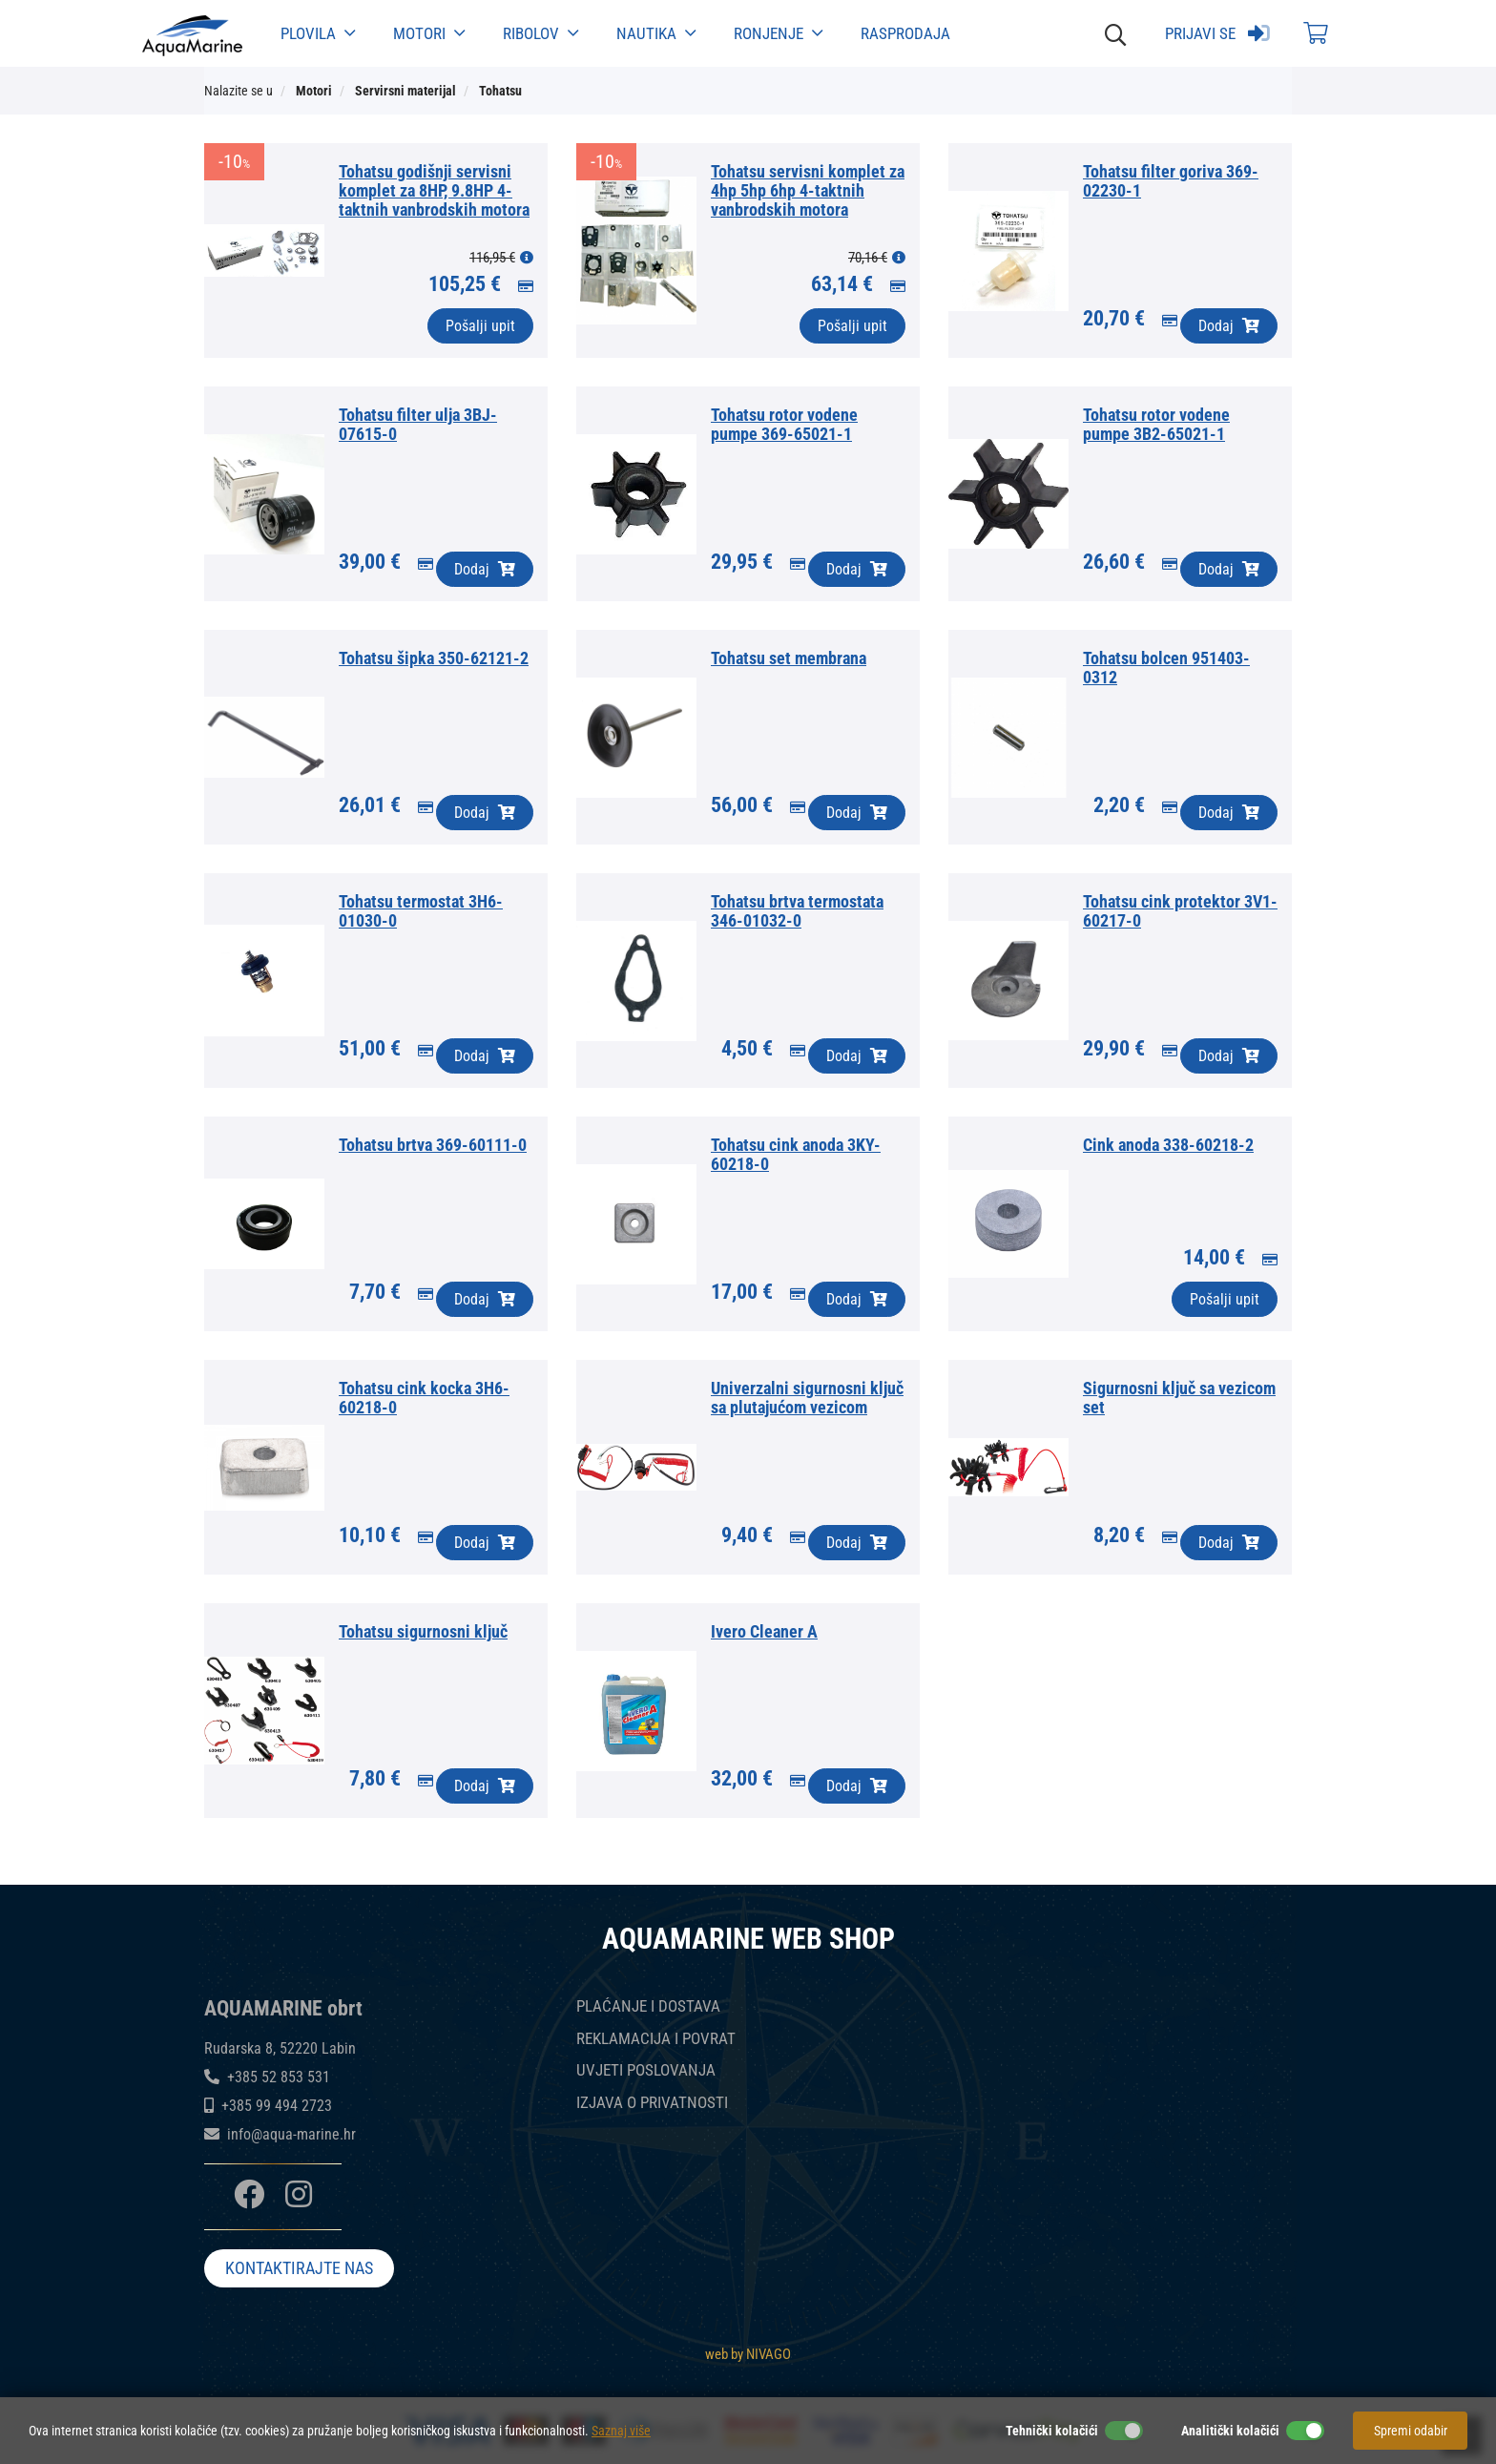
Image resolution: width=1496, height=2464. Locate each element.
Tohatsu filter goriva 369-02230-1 (1170, 180)
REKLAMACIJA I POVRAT (656, 2039)
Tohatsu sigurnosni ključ (423, 1631)
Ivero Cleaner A (764, 1631)
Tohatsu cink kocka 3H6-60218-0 (424, 1397)
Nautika (656, 33)
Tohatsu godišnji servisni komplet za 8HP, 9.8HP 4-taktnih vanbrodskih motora (434, 190)
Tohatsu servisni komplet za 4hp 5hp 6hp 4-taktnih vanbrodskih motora (807, 190)
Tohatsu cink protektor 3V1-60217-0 (1180, 910)
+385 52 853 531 (278, 2077)
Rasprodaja (905, 33)
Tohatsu (500, 90)
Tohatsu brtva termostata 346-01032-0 (797, 910)
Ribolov (540, 33)
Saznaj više (621, 2430)
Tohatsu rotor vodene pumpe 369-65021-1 (784, 424)
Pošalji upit (480, 326)
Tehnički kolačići (1052, 2430)
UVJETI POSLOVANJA (646, 2070)
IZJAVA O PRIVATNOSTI (652, 2103)
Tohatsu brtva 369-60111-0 (433, 1145)
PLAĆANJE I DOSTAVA (648, 2006)
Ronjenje (778, 33)
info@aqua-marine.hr (291, 2134)
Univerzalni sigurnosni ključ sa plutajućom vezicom (807, 1397)
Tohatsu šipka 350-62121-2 (434, 658)
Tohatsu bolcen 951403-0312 (1166, 667)
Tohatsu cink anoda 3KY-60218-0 (796, 1154)
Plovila (317, 33)
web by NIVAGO (748, 2354)
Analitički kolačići (1230, 2430)
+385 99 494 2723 (276, 2106)
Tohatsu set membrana (788, 658)
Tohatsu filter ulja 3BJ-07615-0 (418, 424)
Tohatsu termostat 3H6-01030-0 (421, 910)
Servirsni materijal (405, 90)
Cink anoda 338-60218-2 (1168, 1145)
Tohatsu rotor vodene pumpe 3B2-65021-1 (1156, 424)
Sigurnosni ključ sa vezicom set (1179, 1397)
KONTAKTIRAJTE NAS (299, 2268)
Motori (429, 33)
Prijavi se (1217, 33)
